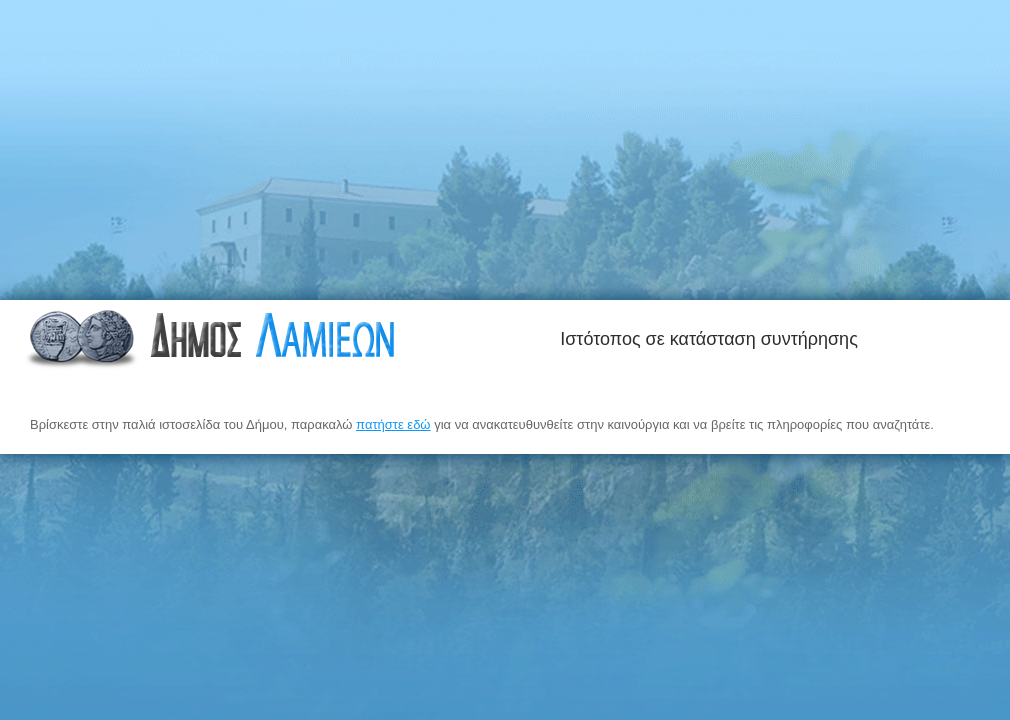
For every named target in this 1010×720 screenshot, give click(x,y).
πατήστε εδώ (393, 424)
